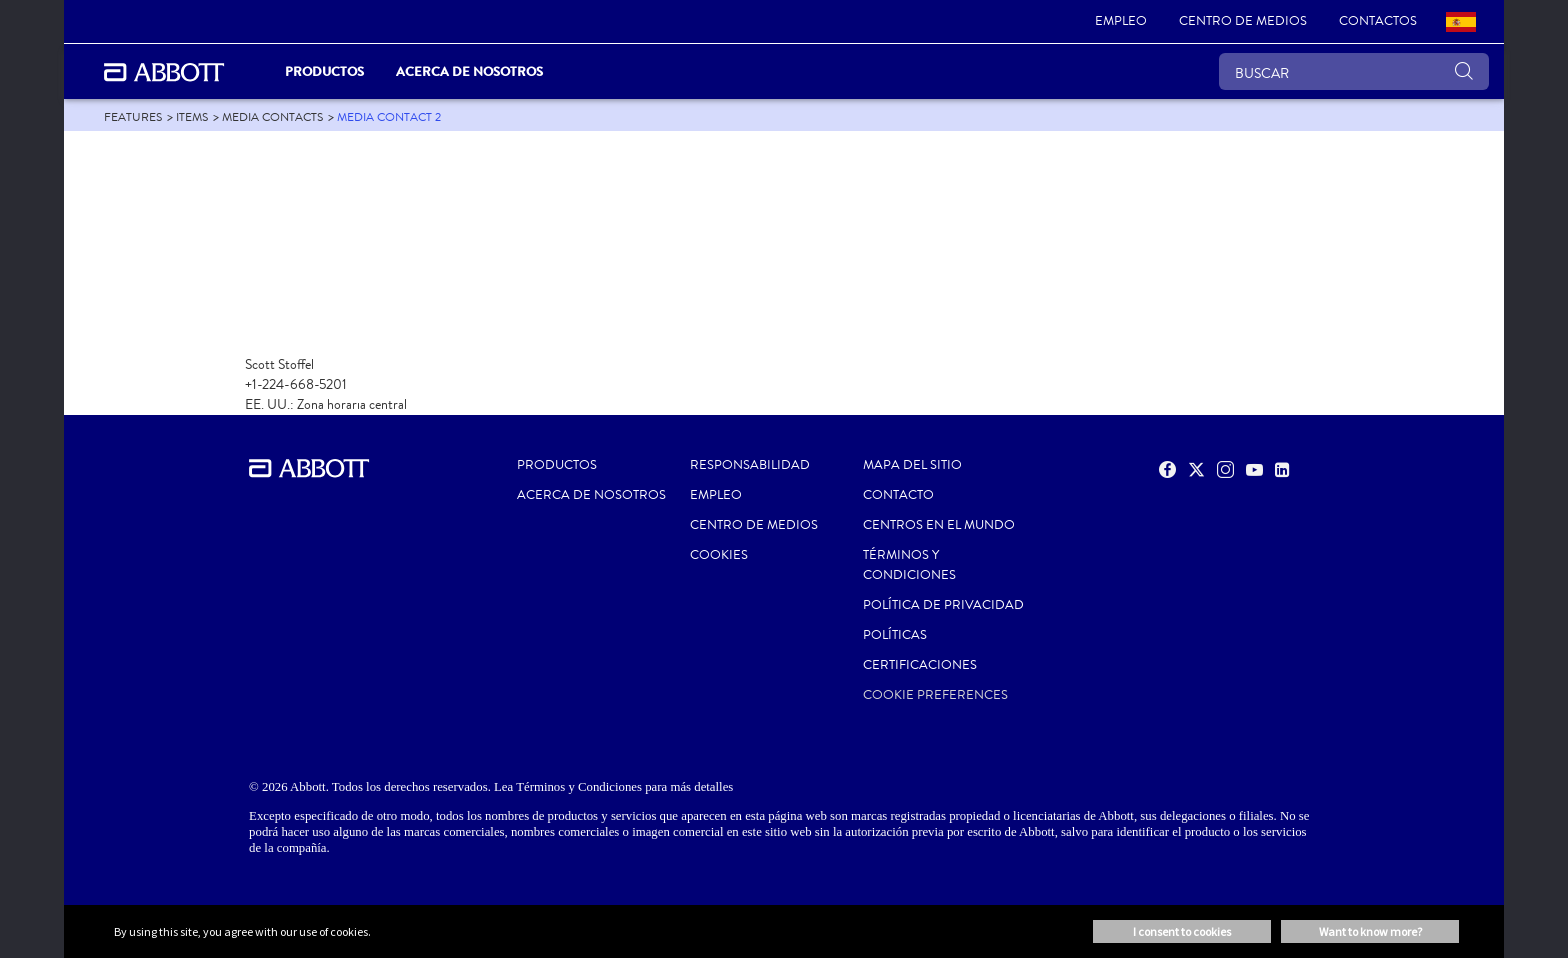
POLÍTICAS (895, 635)
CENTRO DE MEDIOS (754, 525)
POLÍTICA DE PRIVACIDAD (943, 605)
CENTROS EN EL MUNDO (939, 525)
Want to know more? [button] (1370, 931)
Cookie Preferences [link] (935, 695)
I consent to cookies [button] (1182, 931)
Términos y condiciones (909, 565)
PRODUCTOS (557, 465)
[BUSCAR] (1354, 71)
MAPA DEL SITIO (912, 465)
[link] (1121, 22)
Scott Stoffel (279, 364)
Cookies (719, 555)
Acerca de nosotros (591, 495)
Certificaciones (920, 665)
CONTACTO (898, 495)
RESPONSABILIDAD (750, 465)
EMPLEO (716, 495)
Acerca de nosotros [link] (469, 71)
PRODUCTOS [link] (324, 71)
